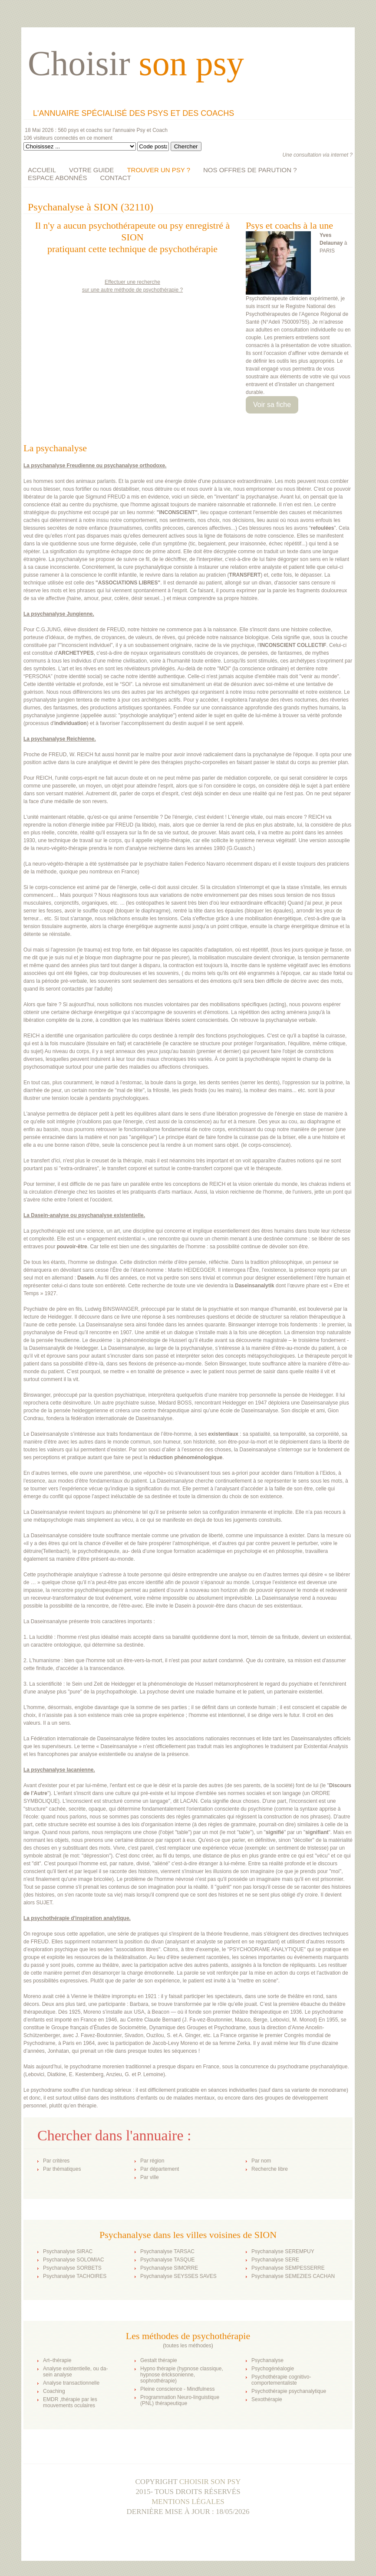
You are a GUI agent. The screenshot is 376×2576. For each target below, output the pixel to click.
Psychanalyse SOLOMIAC (73, 2260)
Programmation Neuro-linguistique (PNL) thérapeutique (179, 2400)
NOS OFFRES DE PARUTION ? (250, 170)
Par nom (261, 2161)
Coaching (54, 2391)
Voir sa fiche (272, 404)
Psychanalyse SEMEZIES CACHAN (293, 2276)
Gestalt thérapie (158, 2360)
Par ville (149, 2177)
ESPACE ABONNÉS (57, 177)
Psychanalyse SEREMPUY (282, 2251)
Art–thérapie (57, 2360)
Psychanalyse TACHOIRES (74, 2276)
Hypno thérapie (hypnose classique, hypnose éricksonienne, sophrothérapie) (181, 2375)
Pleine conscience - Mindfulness (177, 2389)
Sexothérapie (266, 2399)
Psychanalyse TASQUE (167, 2260)
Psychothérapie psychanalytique (288, 2391)
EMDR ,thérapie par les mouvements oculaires (70, 2402)
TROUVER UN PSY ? (158, 170)
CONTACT (115, 177)
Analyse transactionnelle (71, 2383)
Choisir (136, 63)
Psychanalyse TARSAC (167, 2251)
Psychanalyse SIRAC (67, 2251)
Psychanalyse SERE (275, 2260)
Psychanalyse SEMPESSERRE (288, 2268)
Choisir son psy (210, 2482)
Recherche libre (269, 2169)
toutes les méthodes (188, 2346)
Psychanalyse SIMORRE (169, 2268)
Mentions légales (188, 2501)
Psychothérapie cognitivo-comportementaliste (281, 2380)
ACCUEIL (42, 170)
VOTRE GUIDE (91, 170)
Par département (159, 2169)
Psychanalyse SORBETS (72, 2268)
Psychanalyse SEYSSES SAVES (178, 2276)
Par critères (56, 2161)
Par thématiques (62, 2169)
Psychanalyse (267, 2360)
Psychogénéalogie (272, 2369)
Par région (152, 2161)
